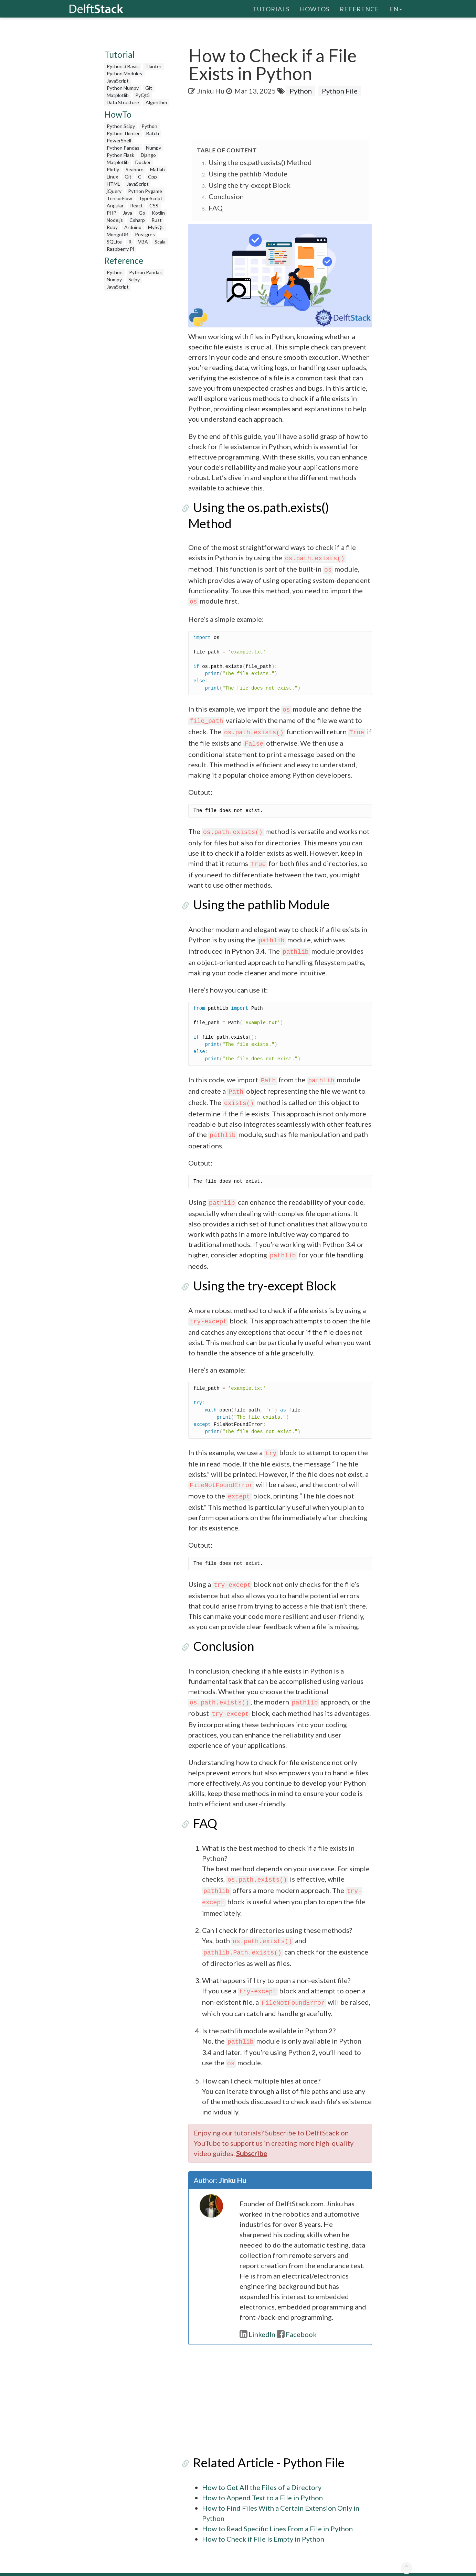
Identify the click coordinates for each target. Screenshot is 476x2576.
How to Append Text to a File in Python (262, 2482)
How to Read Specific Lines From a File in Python (277, 2513)
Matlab (157, 169)
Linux (112, 177)
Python (149, 126)
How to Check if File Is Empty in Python (263, 2524)
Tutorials (271, 8)
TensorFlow (119, 198)
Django (148, 155)
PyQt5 (142, 95)
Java (127, 213)
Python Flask (120, 155)
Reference (359, 8)
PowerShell (119, 140)
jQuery (114, 191)
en (395, 8)
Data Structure (123, 102)
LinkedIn (257, 2319)
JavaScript (118, 81)
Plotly (113, 169)
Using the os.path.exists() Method (260, 162)
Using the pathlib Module (248, 174)
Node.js (115, 220)
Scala (160, 242)
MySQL (156, 227)
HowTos (314, 8)
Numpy (153, 148)
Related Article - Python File (264, 2447)
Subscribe (251, 2138)
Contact (394, 2567)
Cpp (152, 177)
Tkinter (153, 66)
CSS (153, 205)
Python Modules (124, 73)
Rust (156, 220)
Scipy (134, 279)
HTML (113, 184)
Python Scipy (121, 126)
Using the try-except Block (249, 185)
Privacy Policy (328, 2567)
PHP (111, 213)
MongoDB (117, 234)
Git (148, 88)
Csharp (137, 220)
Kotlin (158, 213)
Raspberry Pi (120, 249)
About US (255, 2567)
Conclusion (226, 196)
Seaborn (135, 169)
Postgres (145, 234)
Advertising (365, 2567)
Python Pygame (145, 191)
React (136, 205)
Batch (152, 133)
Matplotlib (118, 95)
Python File (340, 91)
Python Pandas (123, 148)
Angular (115, 205)
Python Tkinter (123, 133)
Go (142, 213)
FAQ (216, 208)
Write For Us (289, 2567)
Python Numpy (123, 88)
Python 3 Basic (123, 66)
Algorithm (156, 102)
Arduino (132, 227)
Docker (143, 162)
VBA (143, 242)
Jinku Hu (210, 91)
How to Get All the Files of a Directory (261, 2472)
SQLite (114, 242)
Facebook (297, 2319)
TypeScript (150, 198)
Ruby (112, 227)
